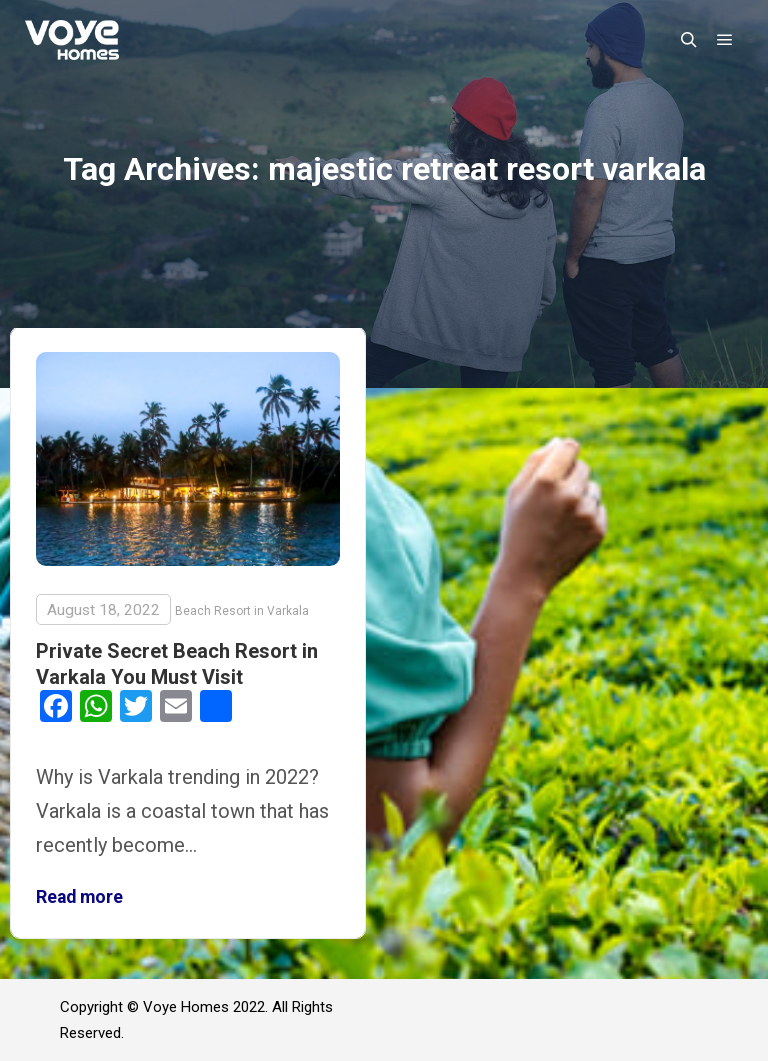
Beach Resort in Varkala (242, 611)
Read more (79, 897)
